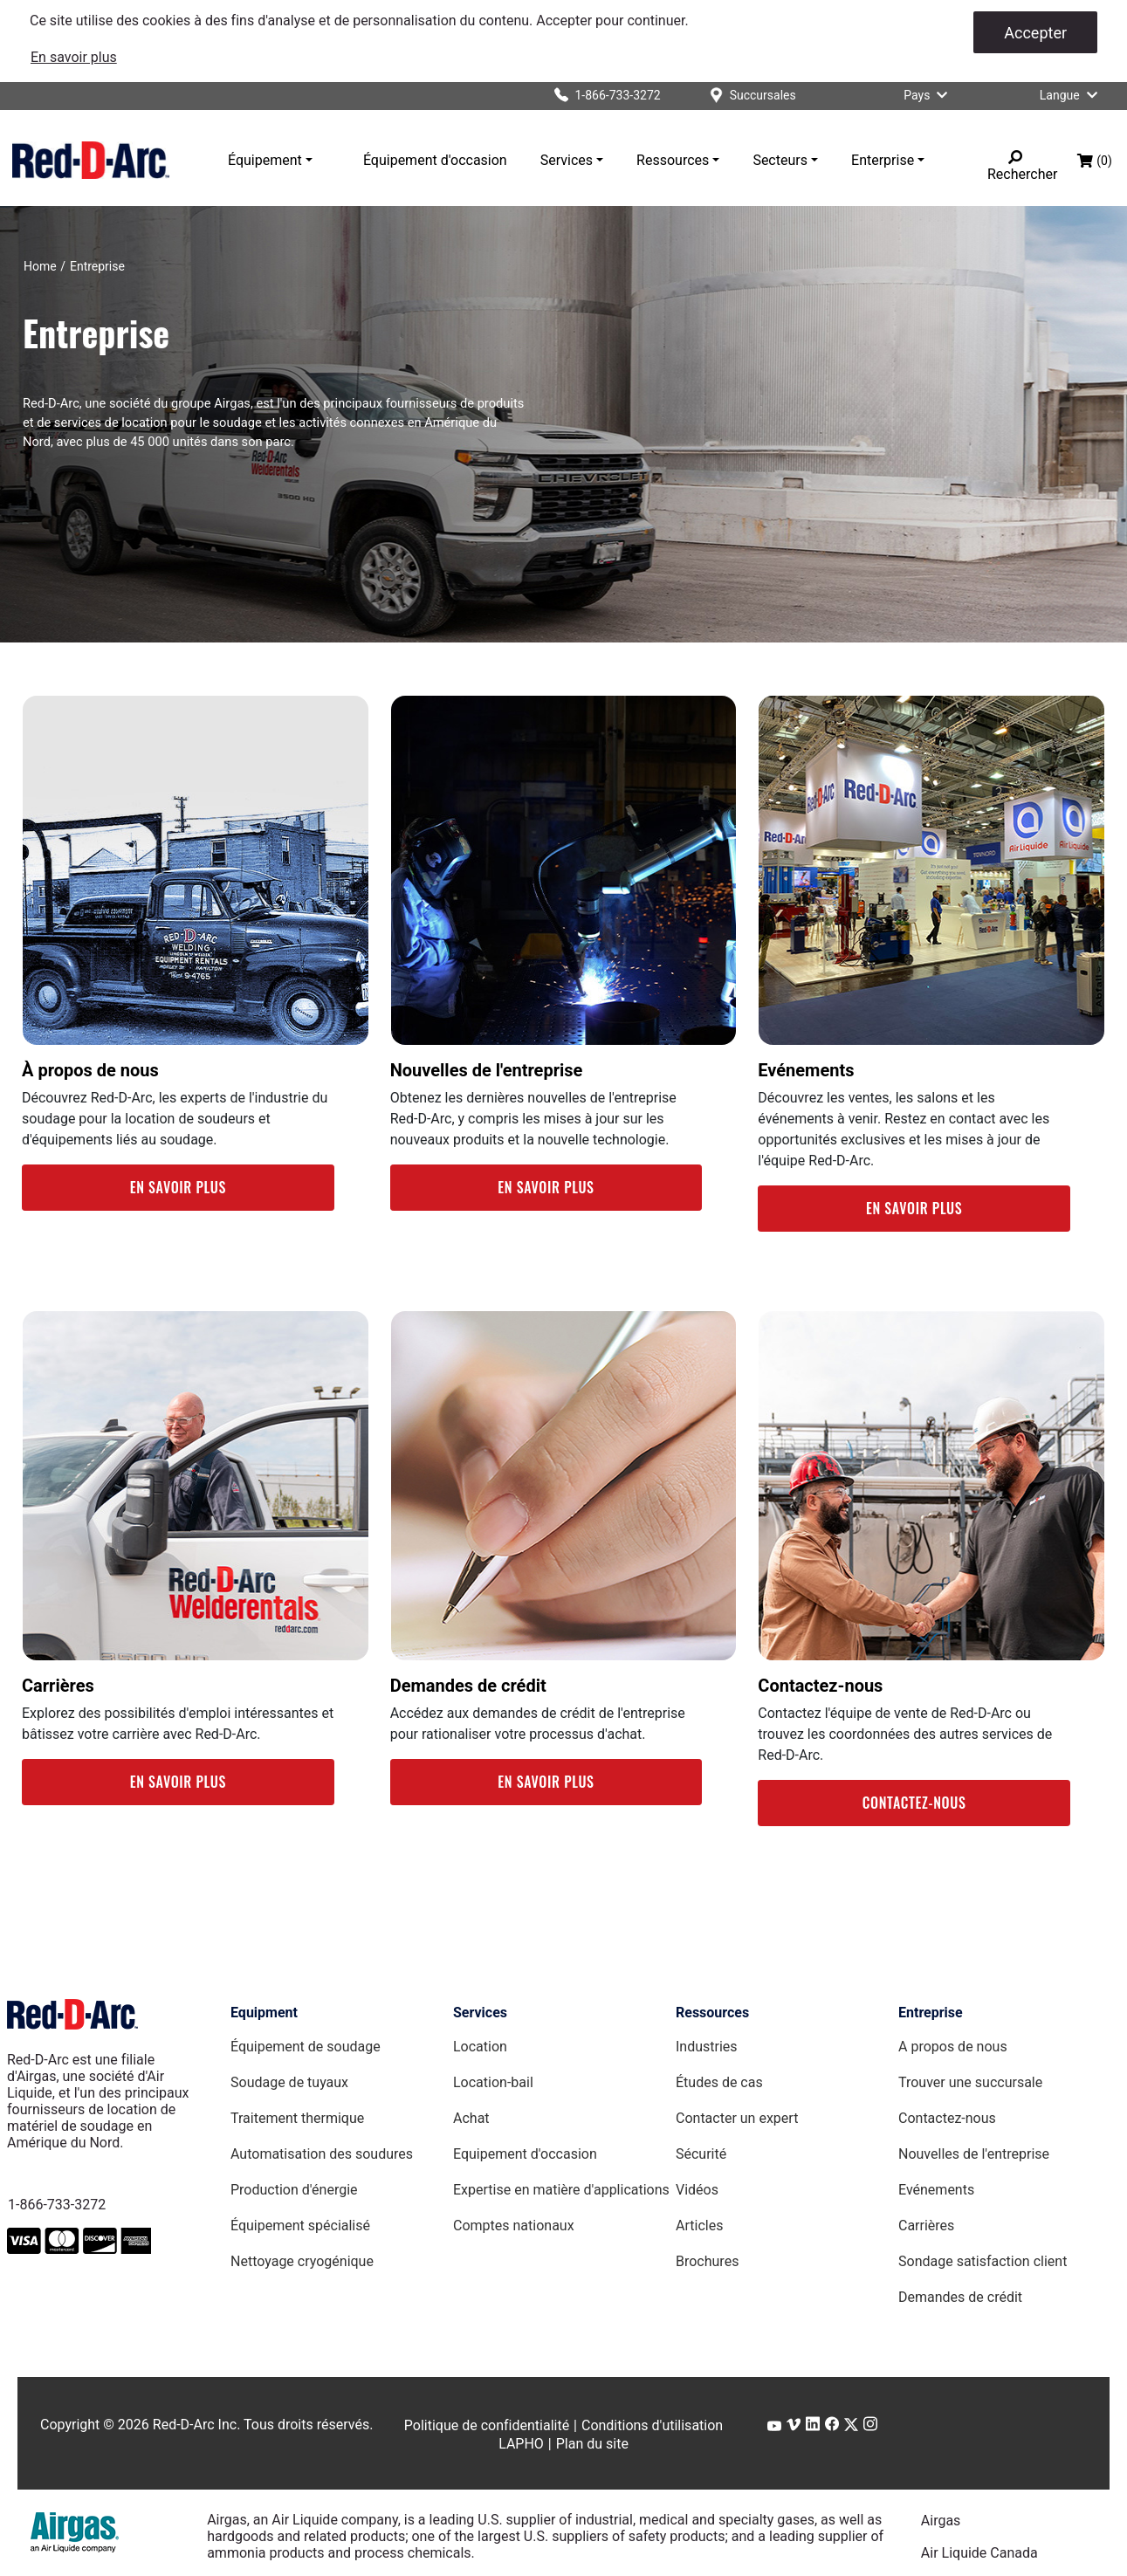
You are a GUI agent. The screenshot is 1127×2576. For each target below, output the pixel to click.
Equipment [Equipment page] (264, 2012)
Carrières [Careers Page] (926, 2225)
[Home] (40, 266)
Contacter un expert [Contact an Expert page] (737, 2118)
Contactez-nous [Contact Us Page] (947, 2118)
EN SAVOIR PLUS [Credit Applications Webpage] (546, 1781)
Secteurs (779, 160)
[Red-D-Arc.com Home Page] (90, 160)
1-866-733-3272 (57, 2204)
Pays (929, 95)
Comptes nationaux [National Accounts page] (513, 2225)
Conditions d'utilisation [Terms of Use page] (652, 2425)
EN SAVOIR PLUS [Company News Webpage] (546, 1187)
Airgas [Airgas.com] (941, 2520)
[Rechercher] (1015, 157)
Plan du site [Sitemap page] (592, 2443)
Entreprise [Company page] (930, 2012)
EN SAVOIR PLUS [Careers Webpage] (178, 1781)
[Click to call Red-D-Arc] (600, 95)
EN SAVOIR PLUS (178, 1187)
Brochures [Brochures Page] (707, 2261)
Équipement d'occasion (435, 160)
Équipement (265, 160)
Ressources (672, 160)
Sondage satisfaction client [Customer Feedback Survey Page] (982, 2261)
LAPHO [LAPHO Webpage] (521, 2443)
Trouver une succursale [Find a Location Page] (970, 2082)
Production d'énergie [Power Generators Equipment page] (294, 2189)
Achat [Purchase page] (471, 2118)
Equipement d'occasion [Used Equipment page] (525, 2154)
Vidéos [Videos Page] (697, 2189)
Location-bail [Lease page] (493, 2082)
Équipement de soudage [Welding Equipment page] (305, 2046)
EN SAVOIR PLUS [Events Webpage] (914, 1208)
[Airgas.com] (74, 2532)
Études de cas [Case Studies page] (719, 2082)
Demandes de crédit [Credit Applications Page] (960, 2297)
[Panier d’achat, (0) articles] (1095, 161)
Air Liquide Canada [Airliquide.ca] (979, 2553)
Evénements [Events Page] (936, 2189)
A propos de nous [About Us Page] (952, 2046)
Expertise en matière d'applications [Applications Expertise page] (561, 2189)
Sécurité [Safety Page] (701, 2154)
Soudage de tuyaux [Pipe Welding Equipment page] (289, 2082)
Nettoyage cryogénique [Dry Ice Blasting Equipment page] (302, 2261)
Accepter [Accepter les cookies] (1035, 33)
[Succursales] (753, 95)
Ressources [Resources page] (712, 2012)
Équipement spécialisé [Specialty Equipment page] (300, 2225)
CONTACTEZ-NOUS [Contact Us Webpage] (914, 1802)
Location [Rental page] (480, 2046)
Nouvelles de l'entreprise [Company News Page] (973, 2154)
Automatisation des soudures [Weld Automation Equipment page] (321, 2154)
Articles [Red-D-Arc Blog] (699, 2225)
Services (566, 160)
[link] (74, 57)
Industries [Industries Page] (707, 2046)
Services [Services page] (480, 2012)
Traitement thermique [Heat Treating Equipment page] (297, 2118)
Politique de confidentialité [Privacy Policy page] (486, 2425)
